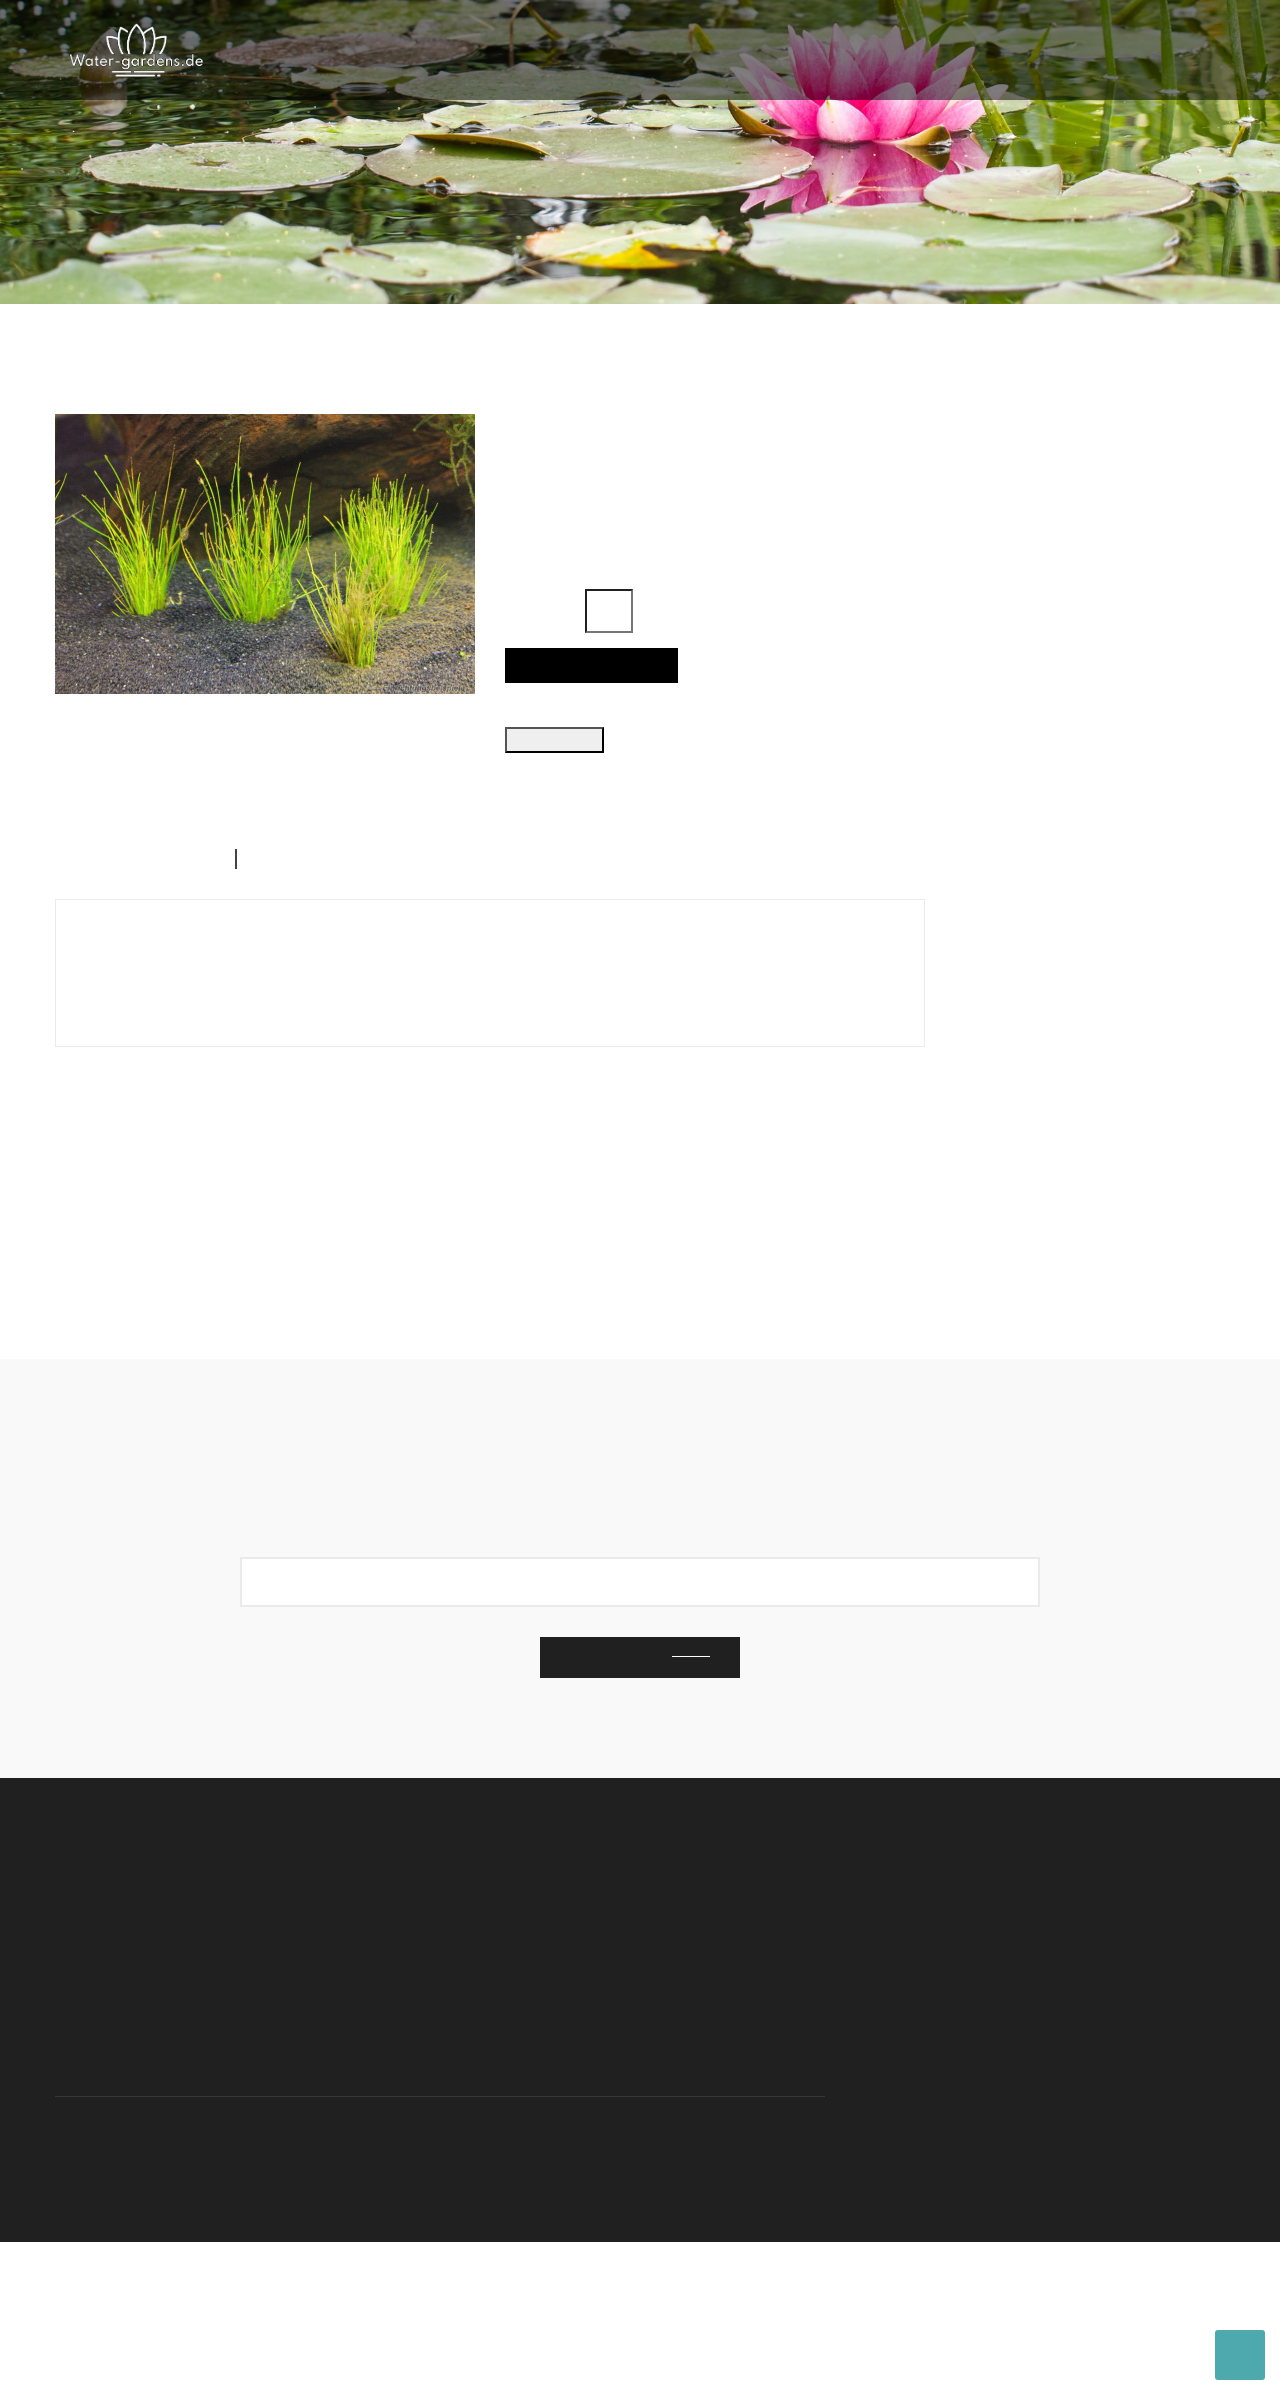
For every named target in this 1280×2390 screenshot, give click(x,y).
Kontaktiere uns (913, 2084)
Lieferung (1091, 2116)
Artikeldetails (316, 959)
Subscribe (617, 1805)
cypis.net (525, 2270)
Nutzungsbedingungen (938, 2116)
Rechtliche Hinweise (930, 2148)
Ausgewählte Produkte (1037, 367)
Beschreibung (129, 959)
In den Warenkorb (584, 689)
